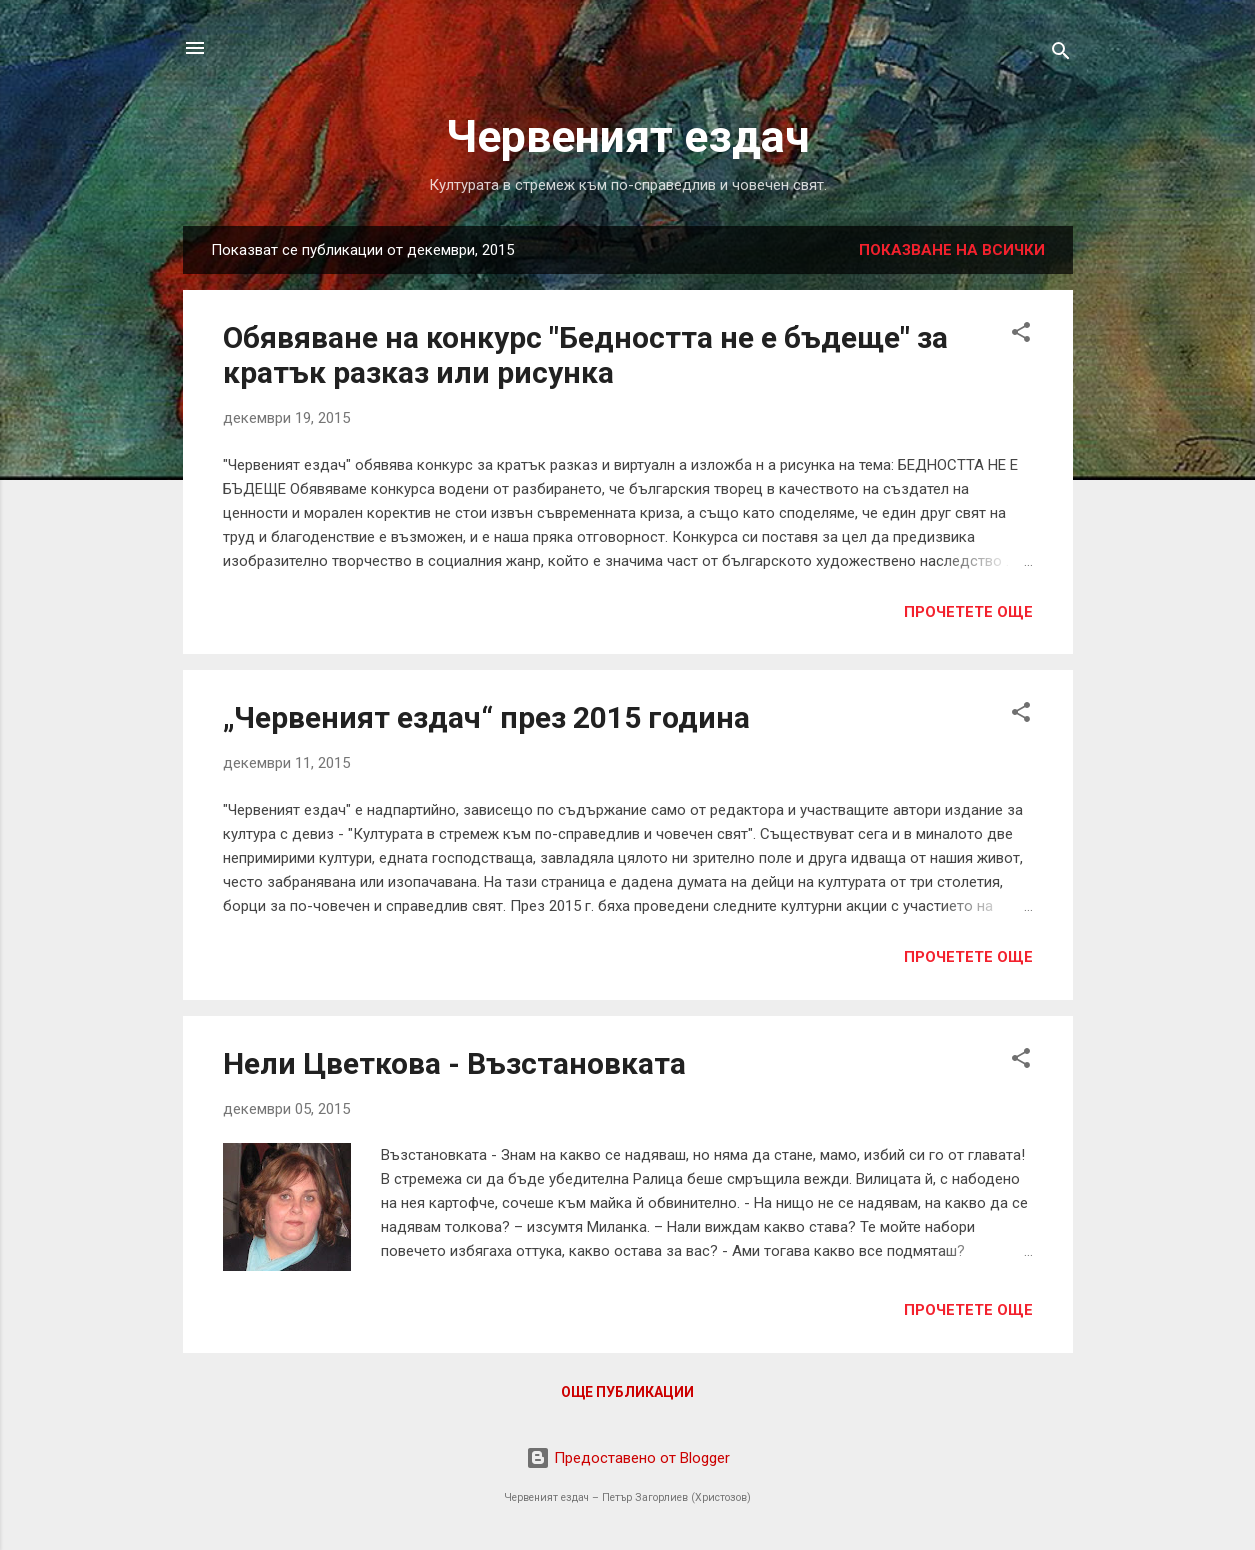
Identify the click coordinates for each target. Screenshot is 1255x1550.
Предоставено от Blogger (628, 1458)
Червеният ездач (628, 136)
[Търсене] (1061, 54)
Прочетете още (968, 612)
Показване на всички (952, 250)
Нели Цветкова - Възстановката (454, 1063)
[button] (1021, 335)
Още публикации (627, 1392)
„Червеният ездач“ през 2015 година (486, 717)
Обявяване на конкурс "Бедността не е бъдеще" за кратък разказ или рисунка (585, 355)
